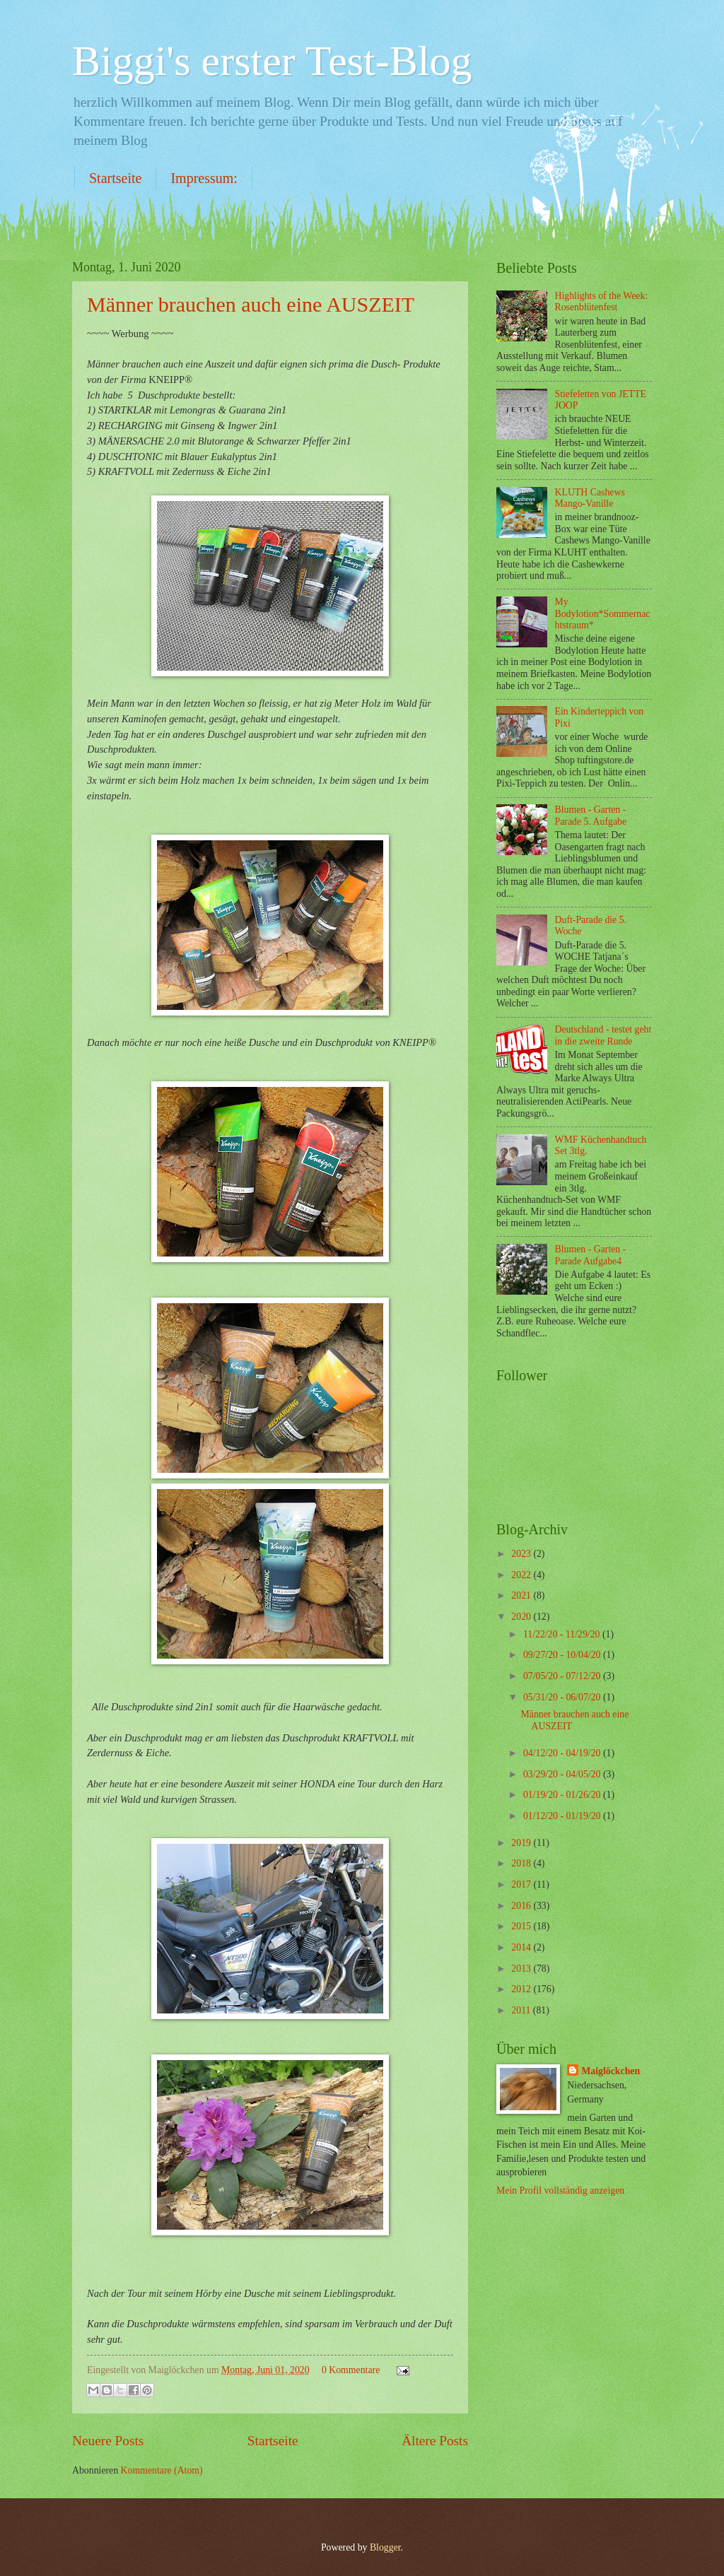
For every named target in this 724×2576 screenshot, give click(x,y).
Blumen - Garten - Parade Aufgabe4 (590, 1255)
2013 (522, 1968)
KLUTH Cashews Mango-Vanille (590, 498)
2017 (522, 1884)
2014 (522, 1947)
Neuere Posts (108, 2440)
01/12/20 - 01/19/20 (563, 1816)
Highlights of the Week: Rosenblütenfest (601, 301)
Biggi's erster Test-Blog (272, 60)
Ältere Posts (435, 2440)
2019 (522, 1842)
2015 (522, 1926)
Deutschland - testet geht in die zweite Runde (603, 1035)
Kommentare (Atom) (162, 2470)
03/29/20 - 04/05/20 (563, 1774)
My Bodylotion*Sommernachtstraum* (602, 613)
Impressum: (203, 178)
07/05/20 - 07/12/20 (563, 1676)
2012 (522, 1989)
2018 (522, 1863)
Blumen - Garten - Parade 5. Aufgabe (591, 815)
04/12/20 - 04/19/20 (563, 1753)
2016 (522, 1905)
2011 (522, 2010)
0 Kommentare (351, 2370)
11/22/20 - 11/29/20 (562, 1634)
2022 (522, 1575)
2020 (522, 1616)
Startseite (115, 178)
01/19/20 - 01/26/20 (563, 1794)
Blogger (385, 2547)
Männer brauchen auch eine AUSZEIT (250, 304)
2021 (522, 1595)
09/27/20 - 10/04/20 (563, 1654)
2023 (522, 1553)
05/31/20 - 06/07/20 (563, 1697)
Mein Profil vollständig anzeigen (560, 2190)
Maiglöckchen (610, 2071)
